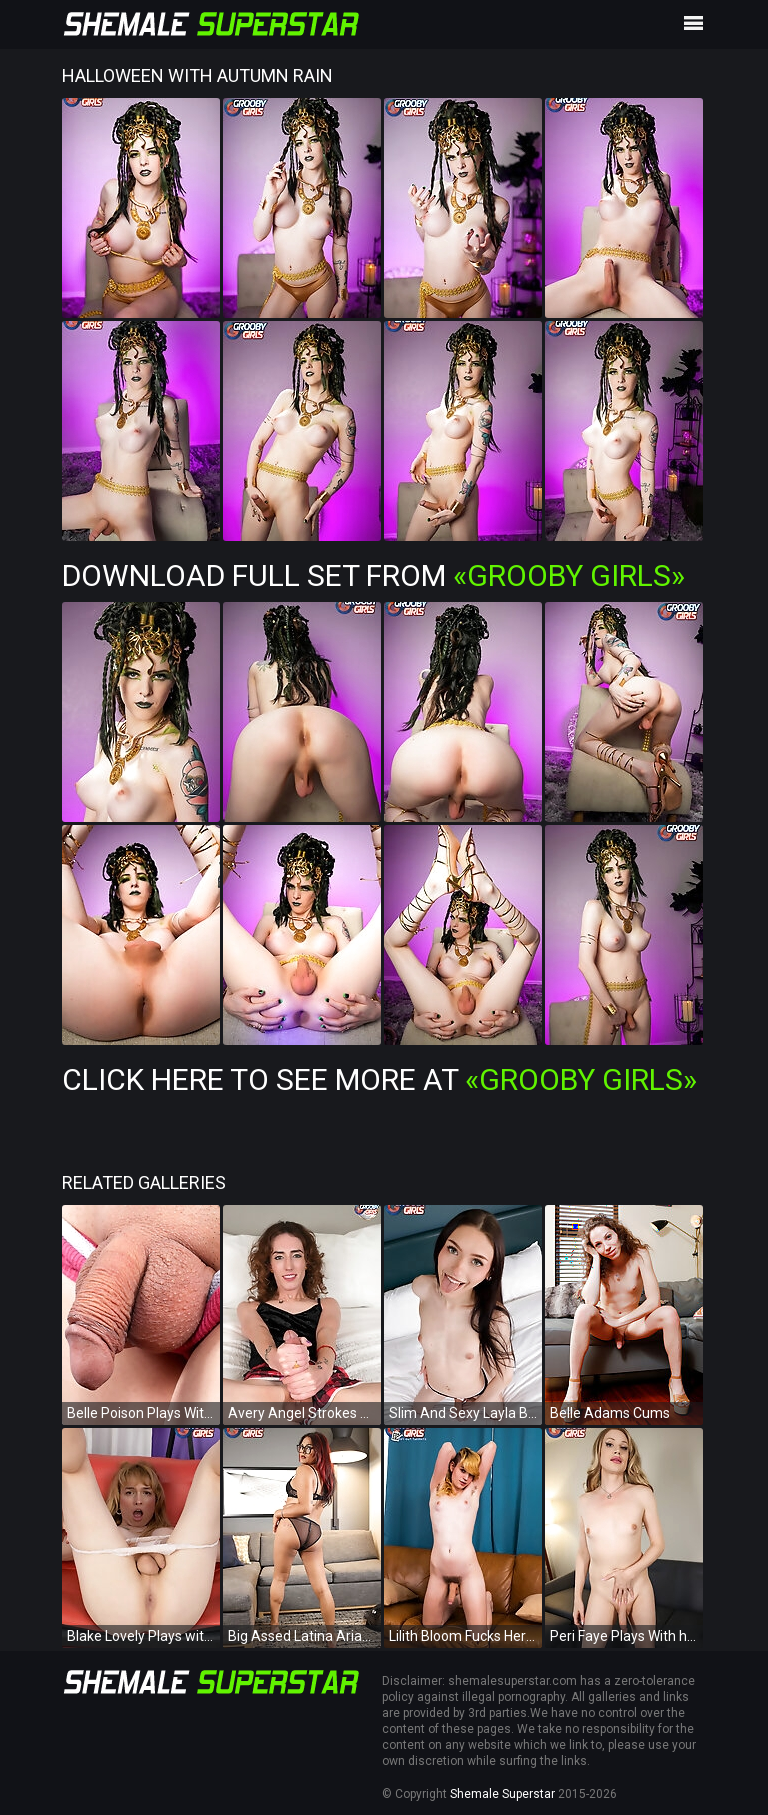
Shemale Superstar (502, 1794)
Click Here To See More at (379, 1079)
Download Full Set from (373, 575)
